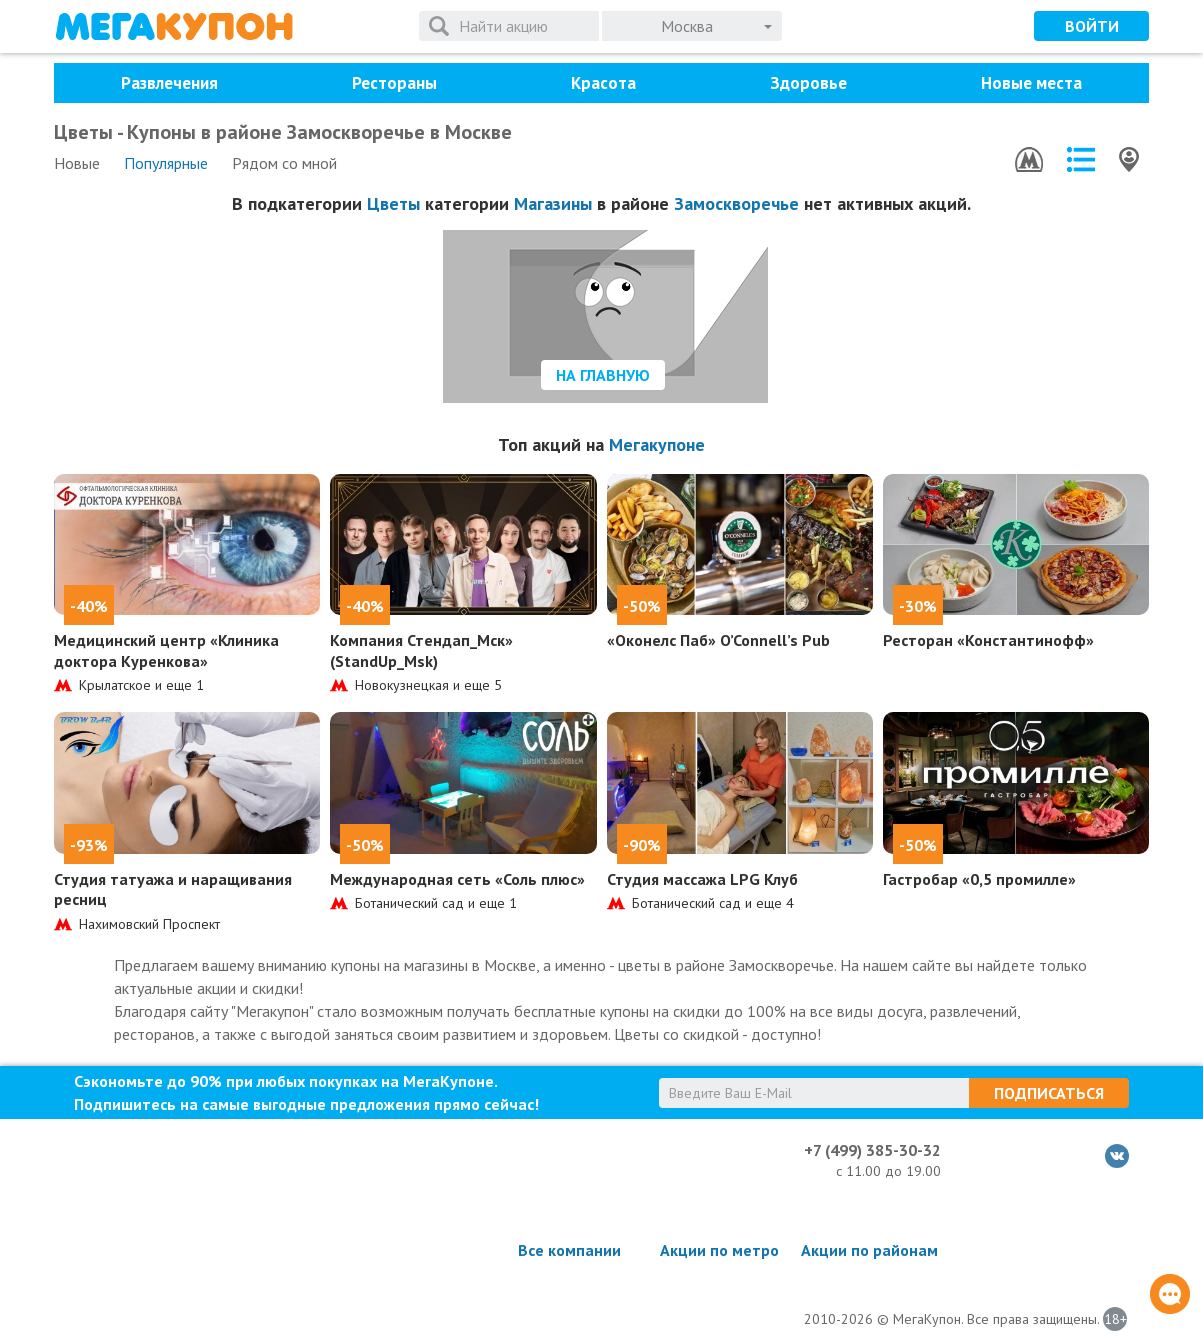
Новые (77, 163)
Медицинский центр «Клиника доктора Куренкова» (166, 650)
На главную (603, 375)
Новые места (1031, 83)
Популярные (166, 163)
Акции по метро (719, 1250)
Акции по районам (869, 1250)
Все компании (569, 1250)
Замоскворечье (736, 203)
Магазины (553, 203)
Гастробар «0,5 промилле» (979, 879)
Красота (603, 83)
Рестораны (394, 83)
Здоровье (808, 83)
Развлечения (169, 83)
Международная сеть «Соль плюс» (457, 879)
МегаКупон (174, 26)
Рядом (284, 163)
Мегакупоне (657, 444)
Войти (1092, 26)
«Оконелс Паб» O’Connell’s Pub (718, 640)
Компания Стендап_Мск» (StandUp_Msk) (421, 650)
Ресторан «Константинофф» (988, 640)
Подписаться (1049, 1093)
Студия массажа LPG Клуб (702, 879)
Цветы (393, 203)
